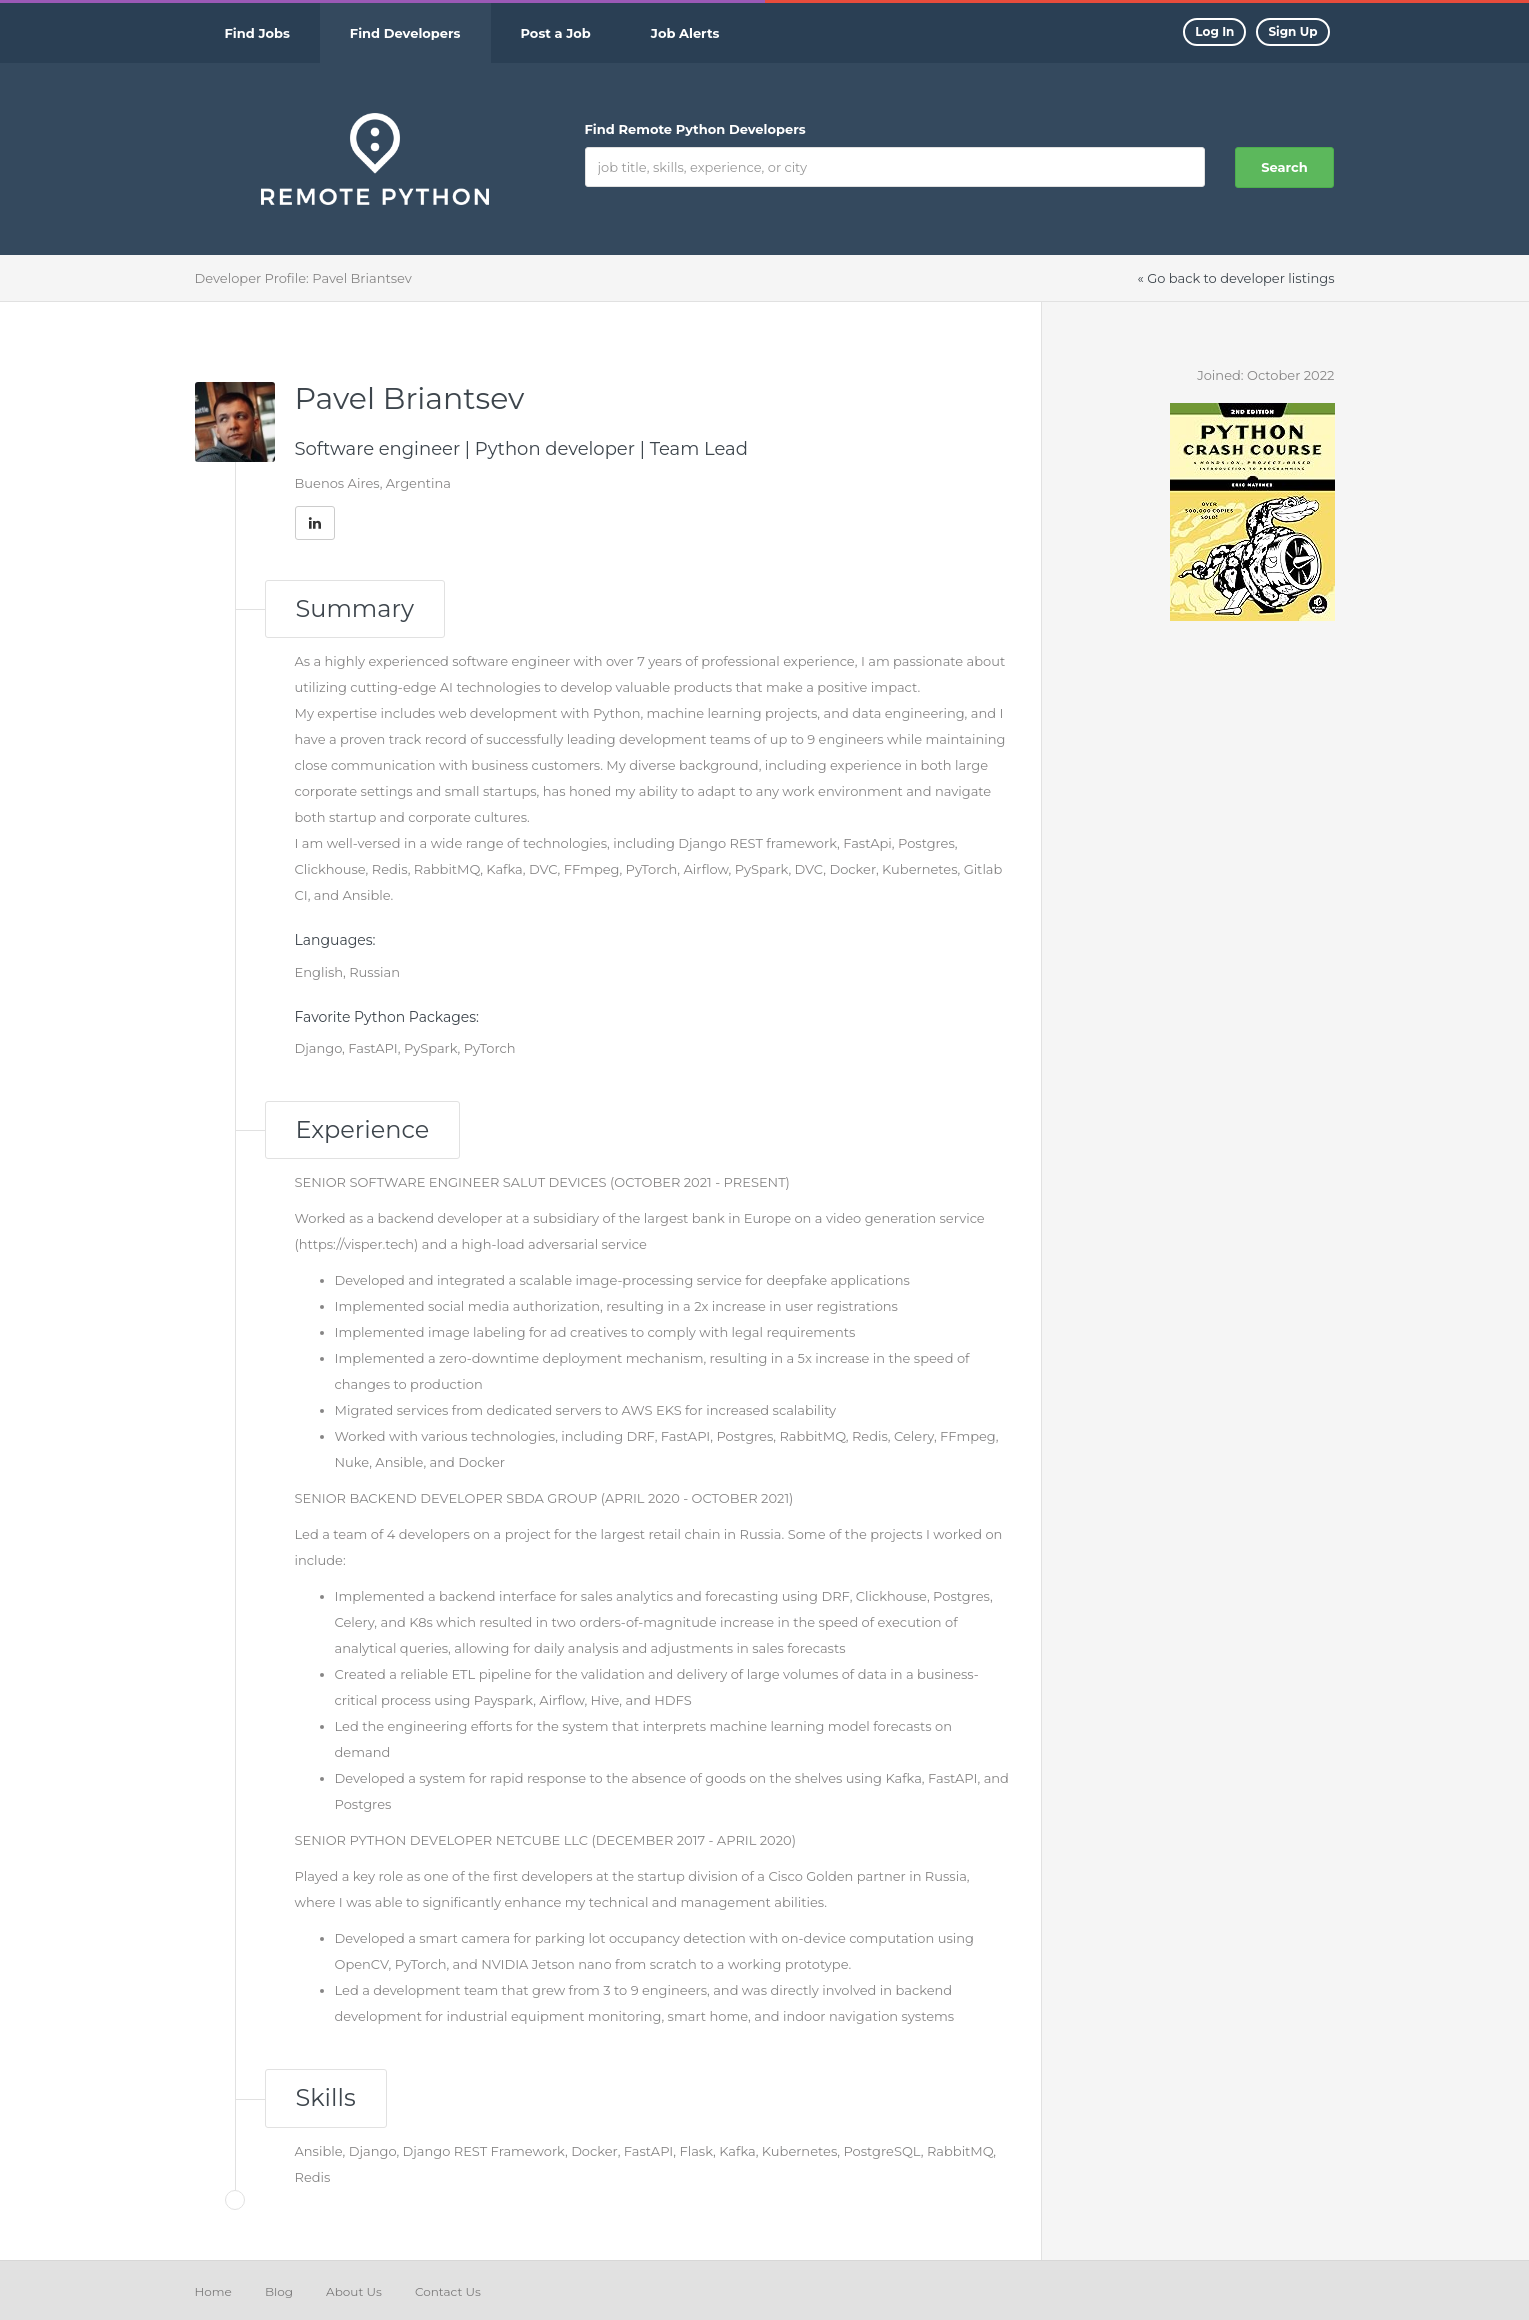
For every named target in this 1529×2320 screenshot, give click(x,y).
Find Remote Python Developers (695, 129)
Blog (279, 2291)
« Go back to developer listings (1236, 278)
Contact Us (448, 2291)
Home (213, 2291)
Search (1284, 167)
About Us (354, 2291)
